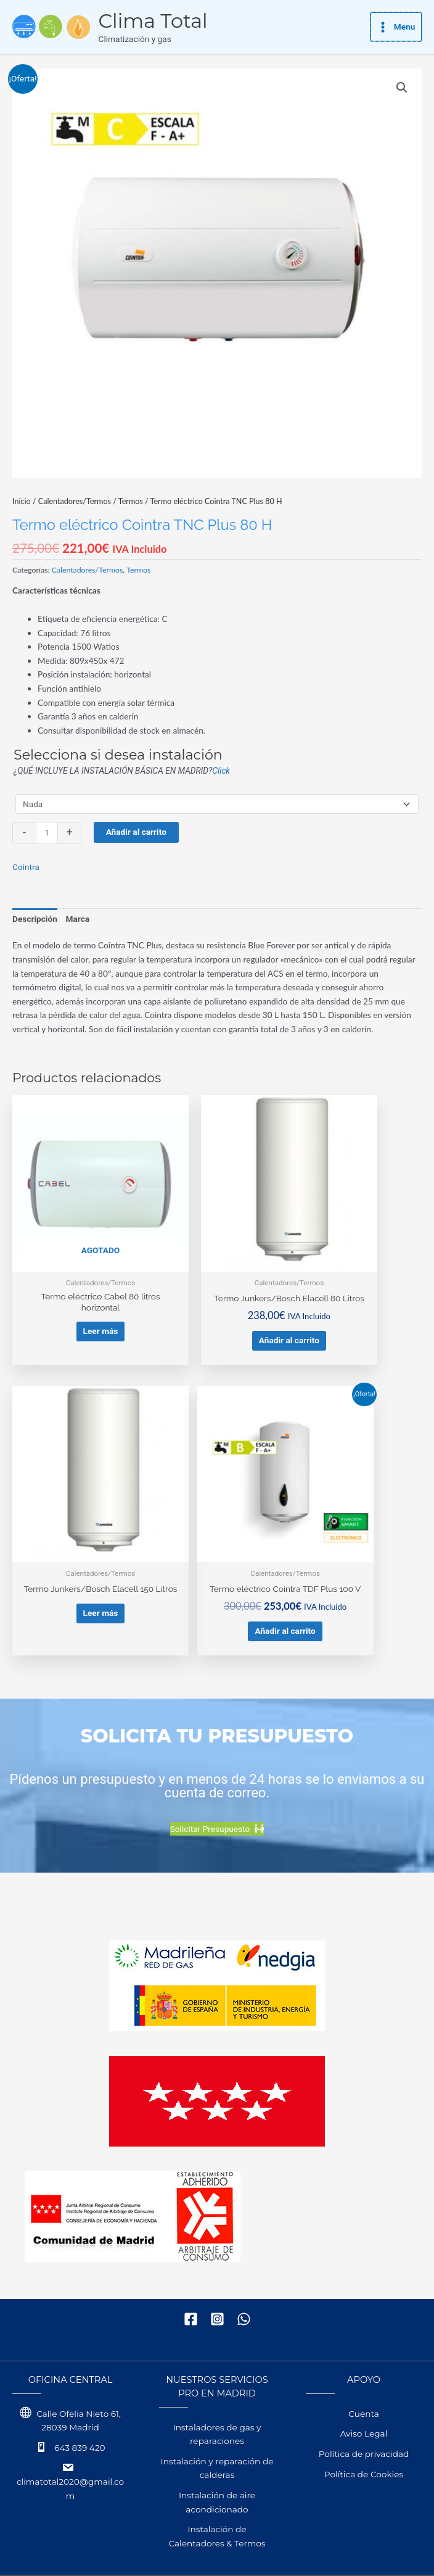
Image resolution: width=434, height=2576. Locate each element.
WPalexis (162, 2550)
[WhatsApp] (244, 2260)
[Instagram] (217, 2260)
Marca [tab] (78, 919)
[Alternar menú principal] (396, 26)
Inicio (21, 501)
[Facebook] (191, 2260)
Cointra (25, 867)
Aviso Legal (364, 2375)
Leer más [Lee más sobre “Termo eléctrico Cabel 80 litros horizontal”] (76, 1285)
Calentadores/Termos (74, 501)
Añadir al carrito (136, 832)
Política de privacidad (364, 2395)
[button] (402, 88)
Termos (130, 501)
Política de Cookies (363, 2416)
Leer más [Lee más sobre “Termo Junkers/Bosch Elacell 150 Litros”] (356, 1285)
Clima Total (192, 21)
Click (221, 771)
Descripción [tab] (34, 919)
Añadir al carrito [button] (216, 1302)
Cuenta (363, 2355)
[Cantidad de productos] (47, 832)
